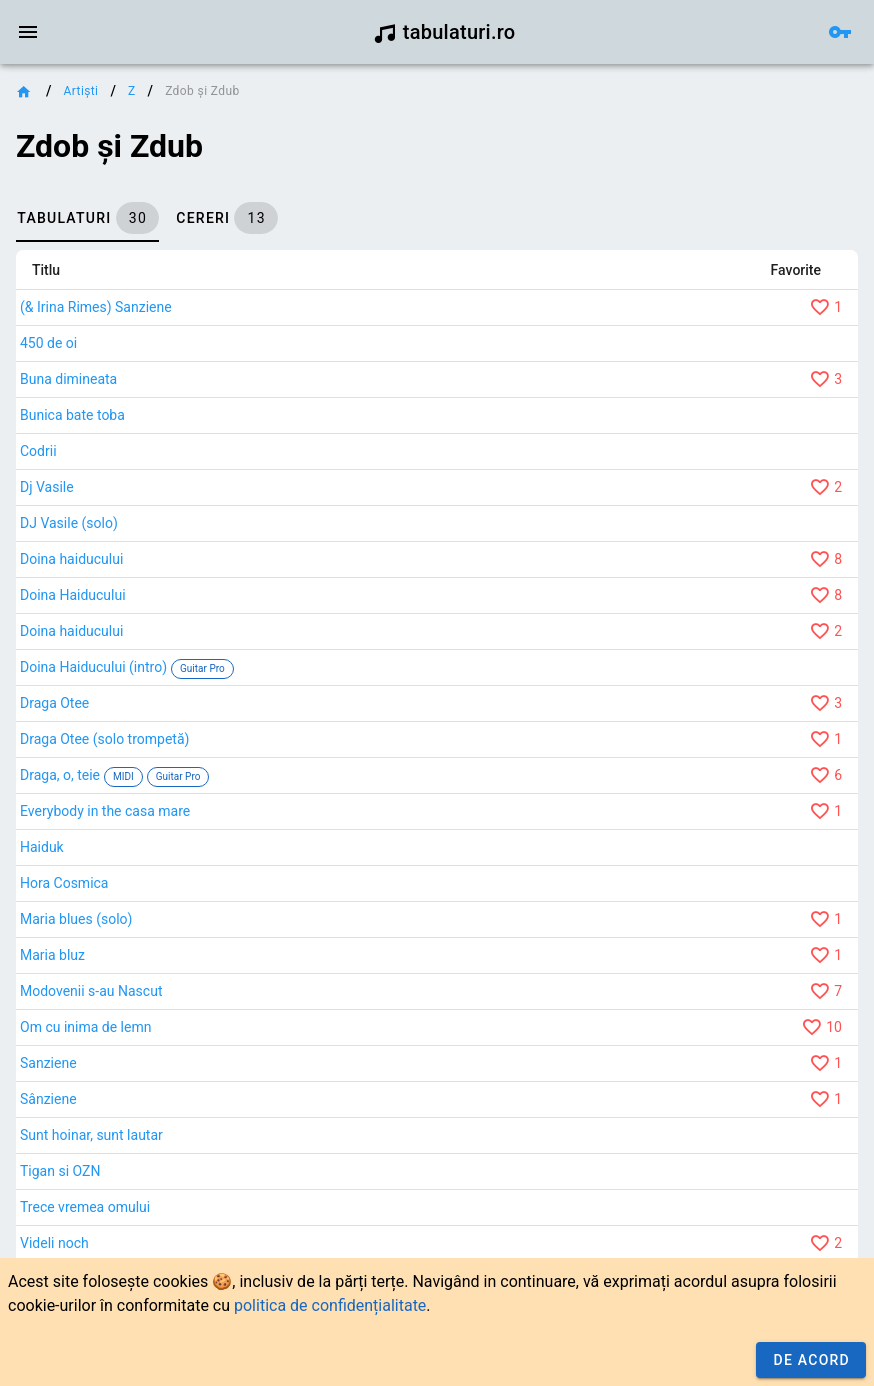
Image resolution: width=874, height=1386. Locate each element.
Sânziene (48, 1099)
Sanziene (48, 1063)
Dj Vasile (47, 487)
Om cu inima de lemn (85, 1027)
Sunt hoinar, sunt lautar (91, 1135)
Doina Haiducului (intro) (93, 667)
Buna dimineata (68, 379)
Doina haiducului (71, 559)
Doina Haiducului (73, 595)
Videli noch (54, 1243)
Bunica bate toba (72, 415)
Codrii (38, 451)
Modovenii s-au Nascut (91, 991)
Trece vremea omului (85, 1207)
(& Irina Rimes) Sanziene (96, 307)
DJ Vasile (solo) (69, 523)
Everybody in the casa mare (105, 811)
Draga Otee (54, 703)
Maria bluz (52, 955)
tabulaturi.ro (444, 32)
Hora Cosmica (64, 883)
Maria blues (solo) (76, 919)
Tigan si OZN (60, 1171)
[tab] (87, 218)
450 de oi (48, 343)
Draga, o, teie (60, 775)
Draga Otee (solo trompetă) (104, 739)
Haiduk (42, 847)
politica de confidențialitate (330, 1305)
